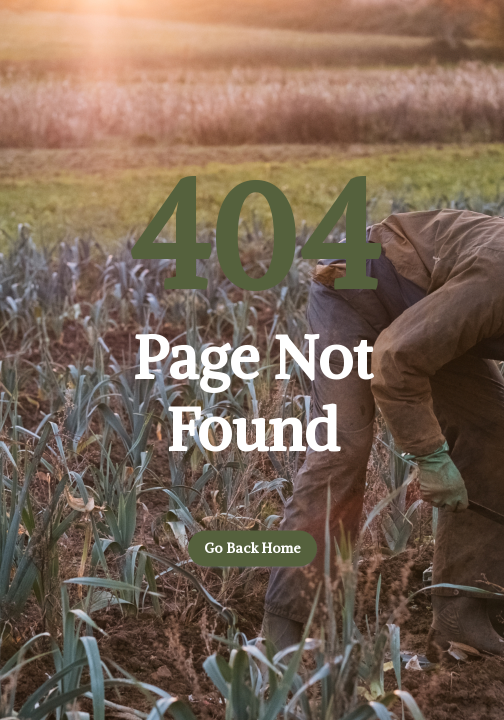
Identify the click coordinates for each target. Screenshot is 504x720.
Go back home (252, 549)
